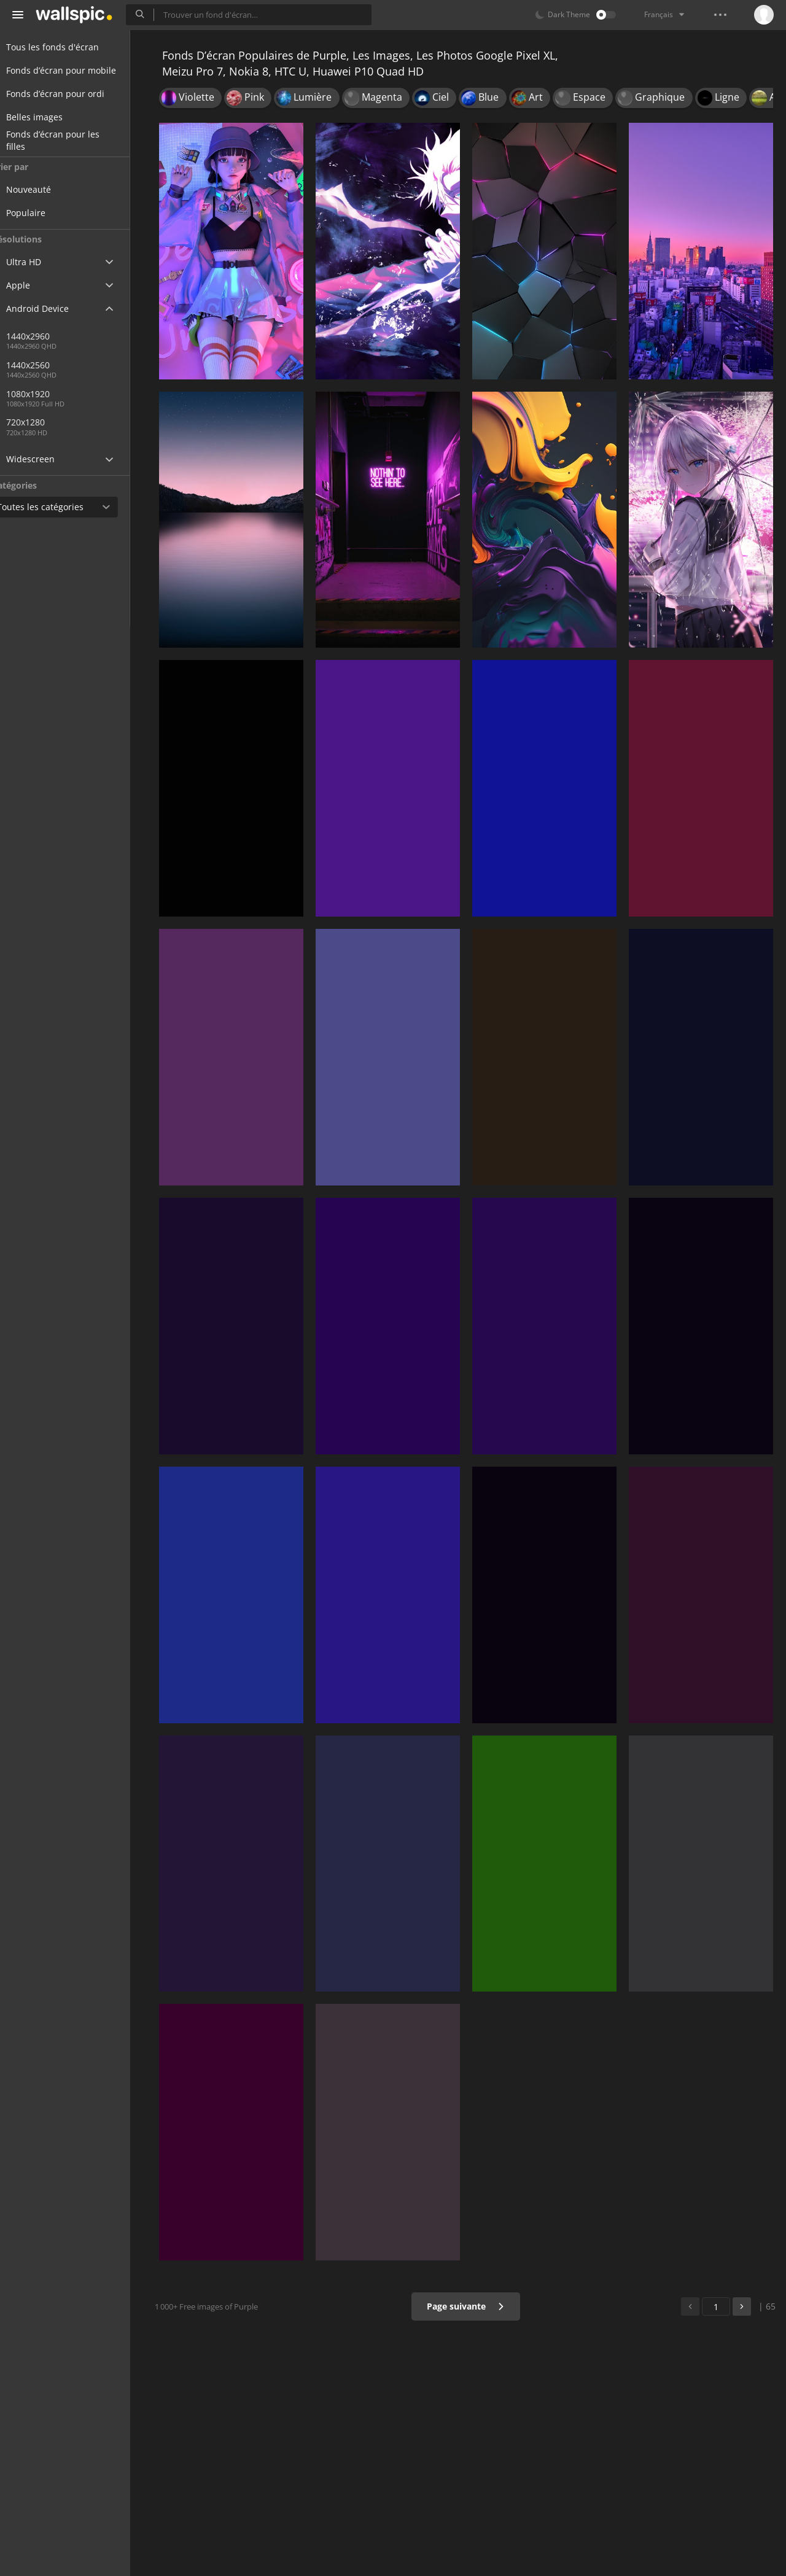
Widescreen (45, 459)
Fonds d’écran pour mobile (75, 70)
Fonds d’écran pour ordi (70, 93)
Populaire (49, 213)
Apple (32, 285)
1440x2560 (91, 365)
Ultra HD (38, 262)
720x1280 (48, 422)
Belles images (49, 117)
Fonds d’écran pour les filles (67, 140)
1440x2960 (51, 336)
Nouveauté (51, 189)
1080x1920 (51, 393)
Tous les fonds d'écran (67, 47)
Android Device (52, 309)
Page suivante (469, 2306)
